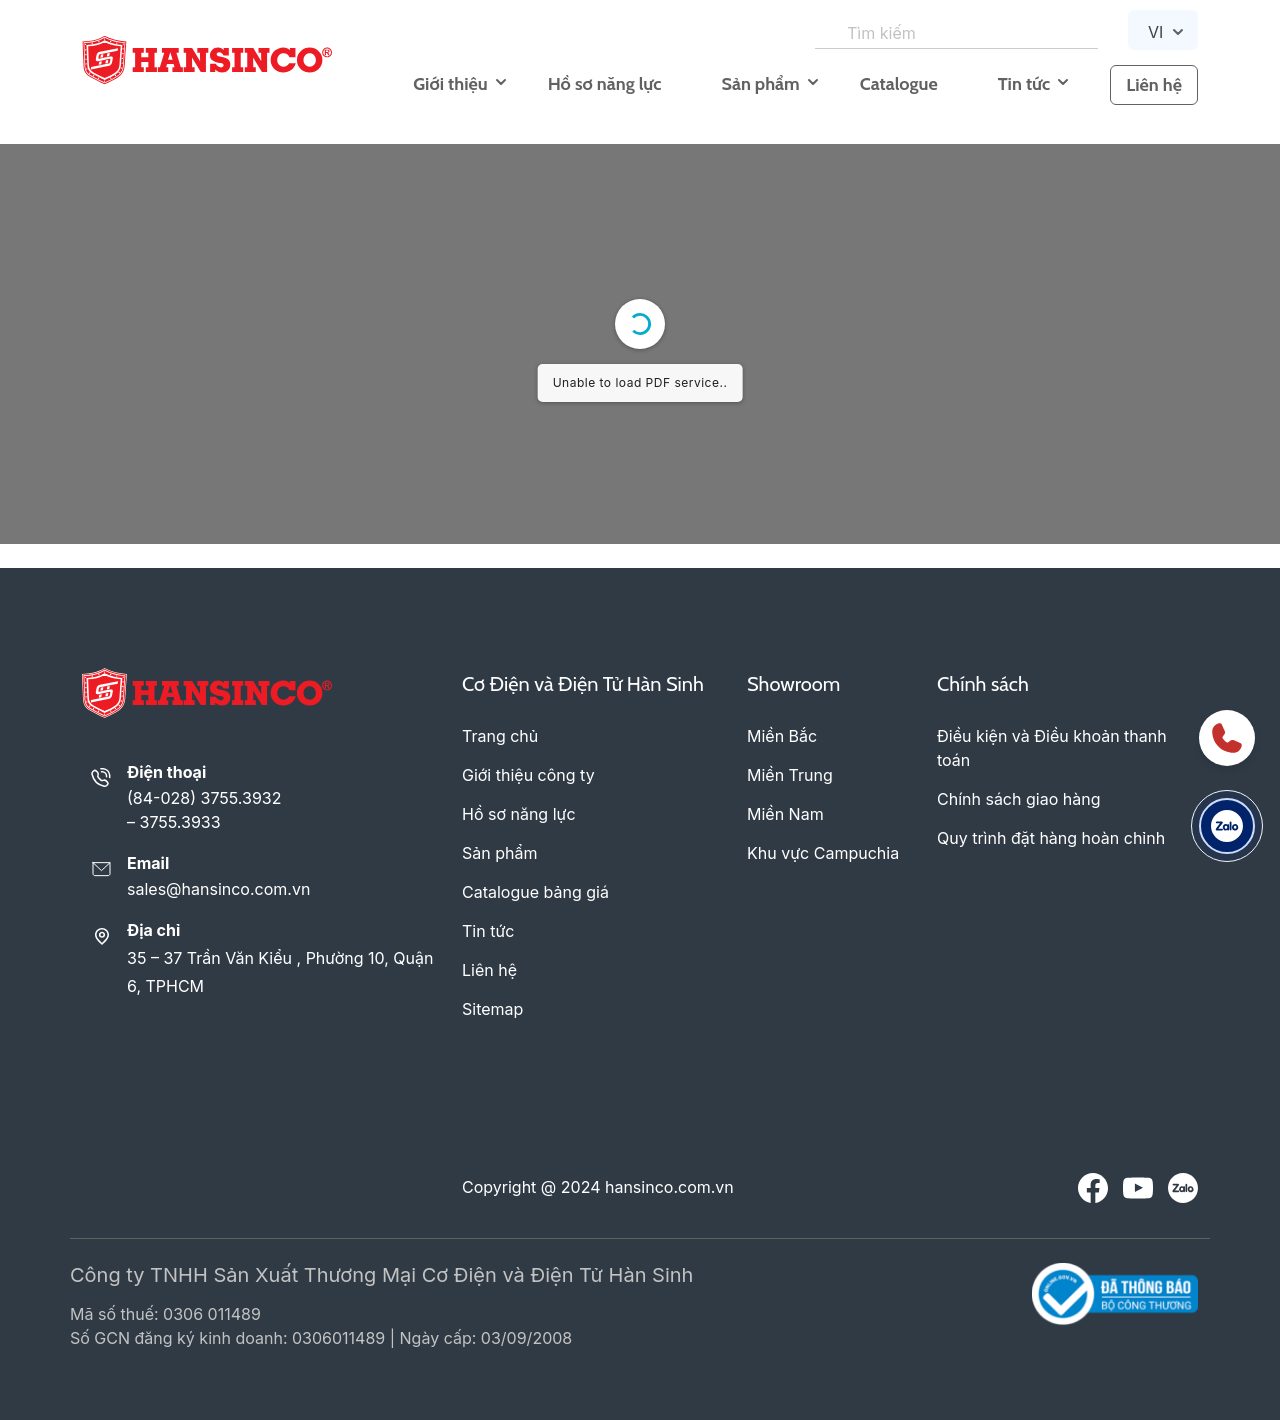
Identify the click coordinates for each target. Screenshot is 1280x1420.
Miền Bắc (782, 736)
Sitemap (492, 1009)
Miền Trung (790, 775)
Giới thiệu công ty (528, 775)
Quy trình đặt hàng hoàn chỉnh (1051, 838)
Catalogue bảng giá (535, 892)
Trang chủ (500, 736)
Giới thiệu (450, 84)
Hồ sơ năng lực (605, 84)
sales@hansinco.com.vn (218, 889)
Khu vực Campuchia (823, 853)
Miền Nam (785, 814)
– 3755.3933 (174, 822)
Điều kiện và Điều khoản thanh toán (1052, 748)
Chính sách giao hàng (1018, 799)
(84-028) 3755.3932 (204, 798)
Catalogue (899, 84)
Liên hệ (1154, 85)
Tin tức (1024, 84)
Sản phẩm (760, 84)
